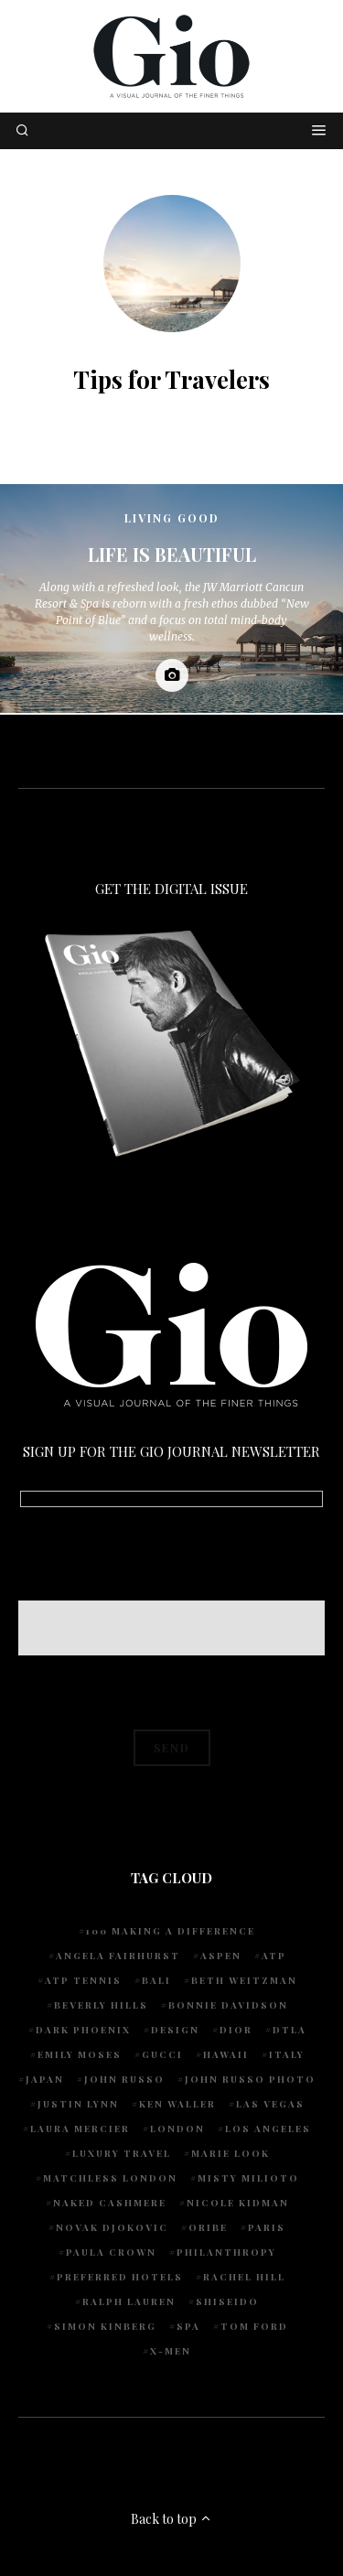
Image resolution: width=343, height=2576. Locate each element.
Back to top (171, 2518)
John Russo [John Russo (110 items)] (124, 2079)
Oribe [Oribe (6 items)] (208, 2227)
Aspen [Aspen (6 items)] (220, 1955)
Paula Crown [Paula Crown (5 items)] (111, 2252)
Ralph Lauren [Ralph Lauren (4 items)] (129, 2301)
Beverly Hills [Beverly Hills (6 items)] (101, 2005)
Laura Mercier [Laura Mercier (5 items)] (80, 2128)
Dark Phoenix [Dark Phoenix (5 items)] (83, 2029)
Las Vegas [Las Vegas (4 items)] (270, 2103)
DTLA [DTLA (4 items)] (289, 2029)
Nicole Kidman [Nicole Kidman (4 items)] (238, 2202)
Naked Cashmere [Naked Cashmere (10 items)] (109, 2202)
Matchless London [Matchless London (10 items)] (110, 2178)
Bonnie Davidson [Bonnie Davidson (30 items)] (228, 2005)
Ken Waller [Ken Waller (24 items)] (177, 2103)
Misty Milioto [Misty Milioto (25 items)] (248, 2178)
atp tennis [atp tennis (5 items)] (83, 1980)
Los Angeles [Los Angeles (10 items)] (268, 2128)
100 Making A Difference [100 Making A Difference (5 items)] (170, 1930)
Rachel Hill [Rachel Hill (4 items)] (244, 2276)
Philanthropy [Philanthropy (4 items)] (226, 2252)
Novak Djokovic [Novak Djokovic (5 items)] (112, 2227)
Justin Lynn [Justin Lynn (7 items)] (78, 2103)
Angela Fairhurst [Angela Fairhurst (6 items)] (118, 1955)
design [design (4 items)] (175, 2029)
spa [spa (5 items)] (188, 2326)
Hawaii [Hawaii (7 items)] (226, 2054)
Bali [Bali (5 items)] (156, 1980)
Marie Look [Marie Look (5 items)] (230, 2153)
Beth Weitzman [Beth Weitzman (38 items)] (244, 1980)
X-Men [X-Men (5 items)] (170, 2350)
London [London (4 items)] (177, 2128)
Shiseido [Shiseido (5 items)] (227, 2301)
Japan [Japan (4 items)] (45, 2079)
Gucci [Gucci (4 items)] (162, 2054)
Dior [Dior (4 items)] (236, 2029)
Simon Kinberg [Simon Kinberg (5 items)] (105, 2326)
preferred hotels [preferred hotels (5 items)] (120, 2276)
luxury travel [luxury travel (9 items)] (121, 2153)
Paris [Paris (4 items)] (266, 2227)
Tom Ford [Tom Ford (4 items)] (254, 2326)
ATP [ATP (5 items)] (274, 1955)
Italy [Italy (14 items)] (287, 2054)
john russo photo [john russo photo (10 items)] (250, 2079)
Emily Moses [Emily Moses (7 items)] (80, 2054)
